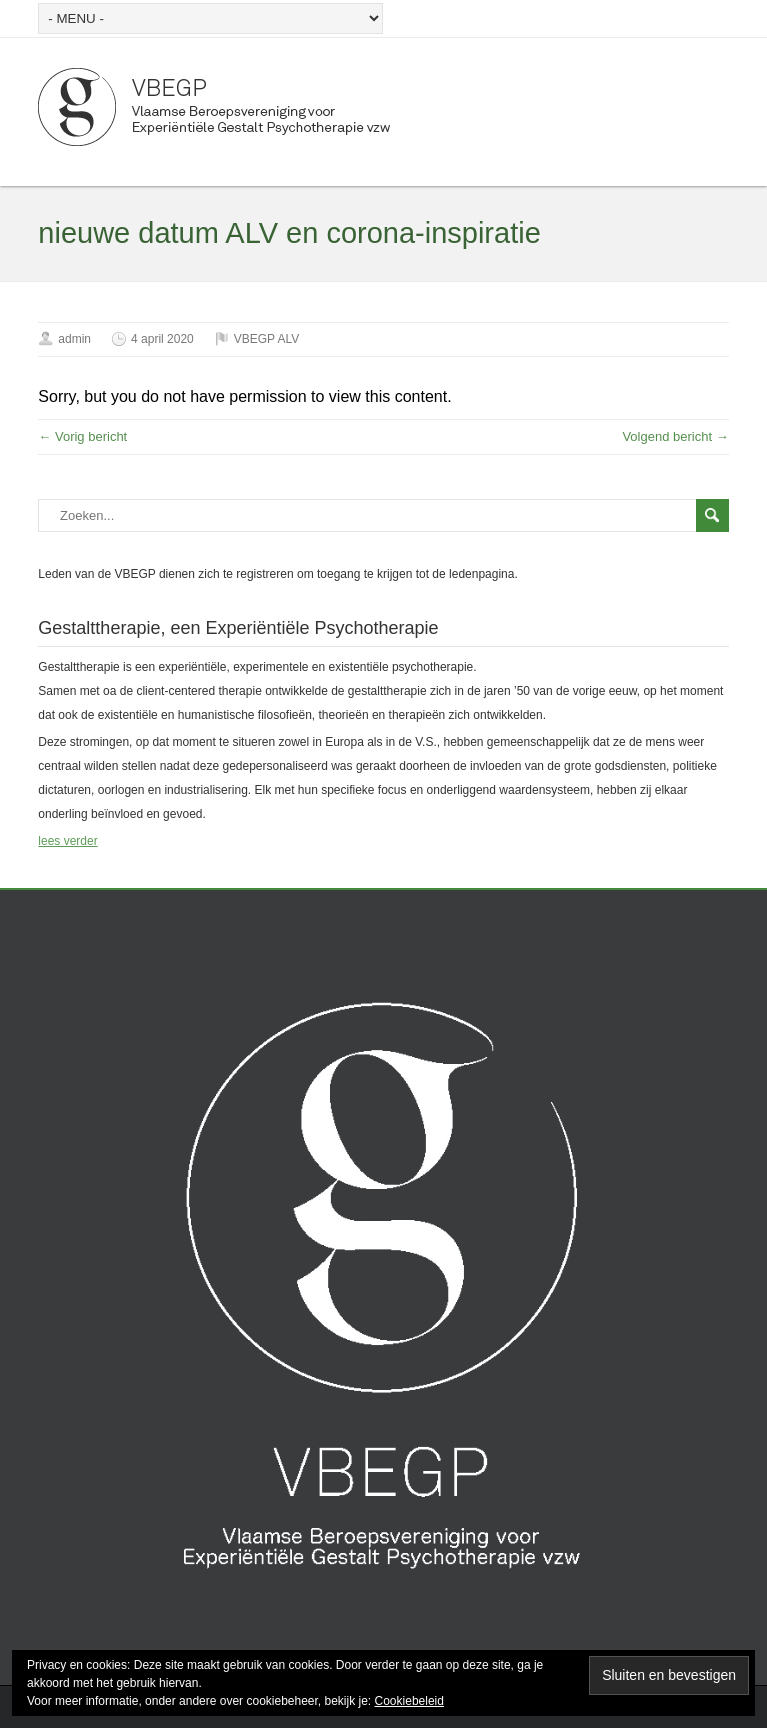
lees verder (67, 841)
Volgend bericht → (675, 436)
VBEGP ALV (267, 339)
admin (74, 339)
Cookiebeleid (409, 1701)
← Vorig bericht (82, 436)
